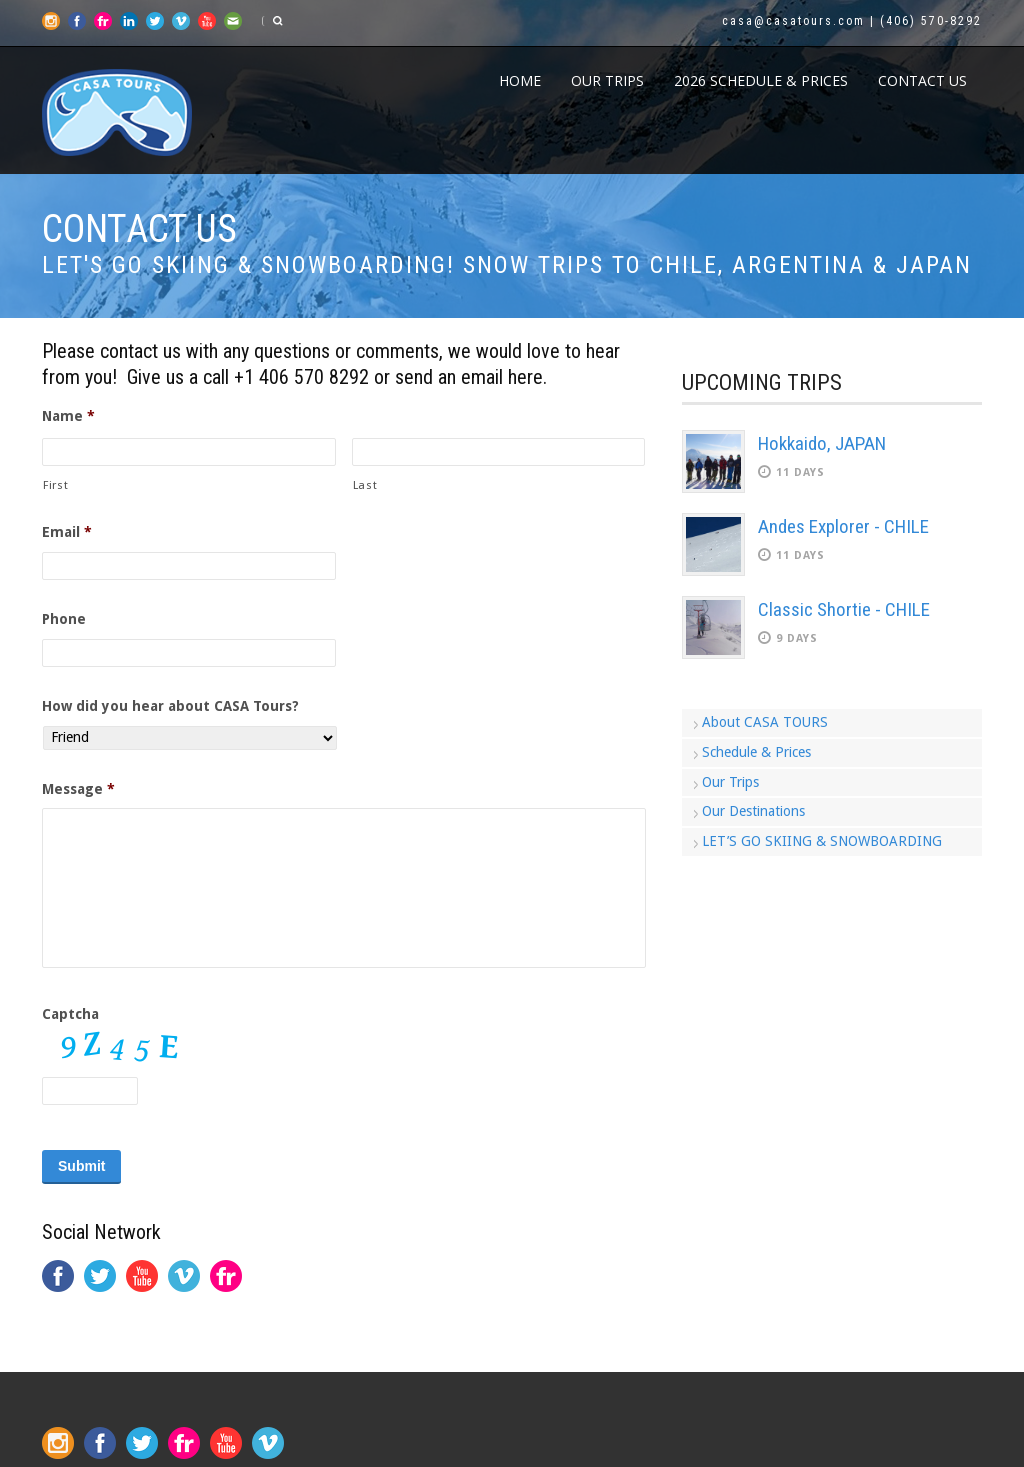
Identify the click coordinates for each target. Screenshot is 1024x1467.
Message (78, 789)
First (55, 485)
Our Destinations (753, 811)
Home (520, 80)
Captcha (70, 1014)
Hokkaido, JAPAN (822, 443)
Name (68, 416)
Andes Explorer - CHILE (843, 526)
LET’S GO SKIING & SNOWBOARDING (822, 841)
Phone (64, 619)
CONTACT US (922, 80)
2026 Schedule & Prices (761, 80)
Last (365, 485)
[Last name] (499, 452)
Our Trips (607, 80)
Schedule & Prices (756, 752)
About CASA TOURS (765, 722)
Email (67, 532)
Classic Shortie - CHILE (844, 609)
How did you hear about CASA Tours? (170, 706)
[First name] (189, 452)
